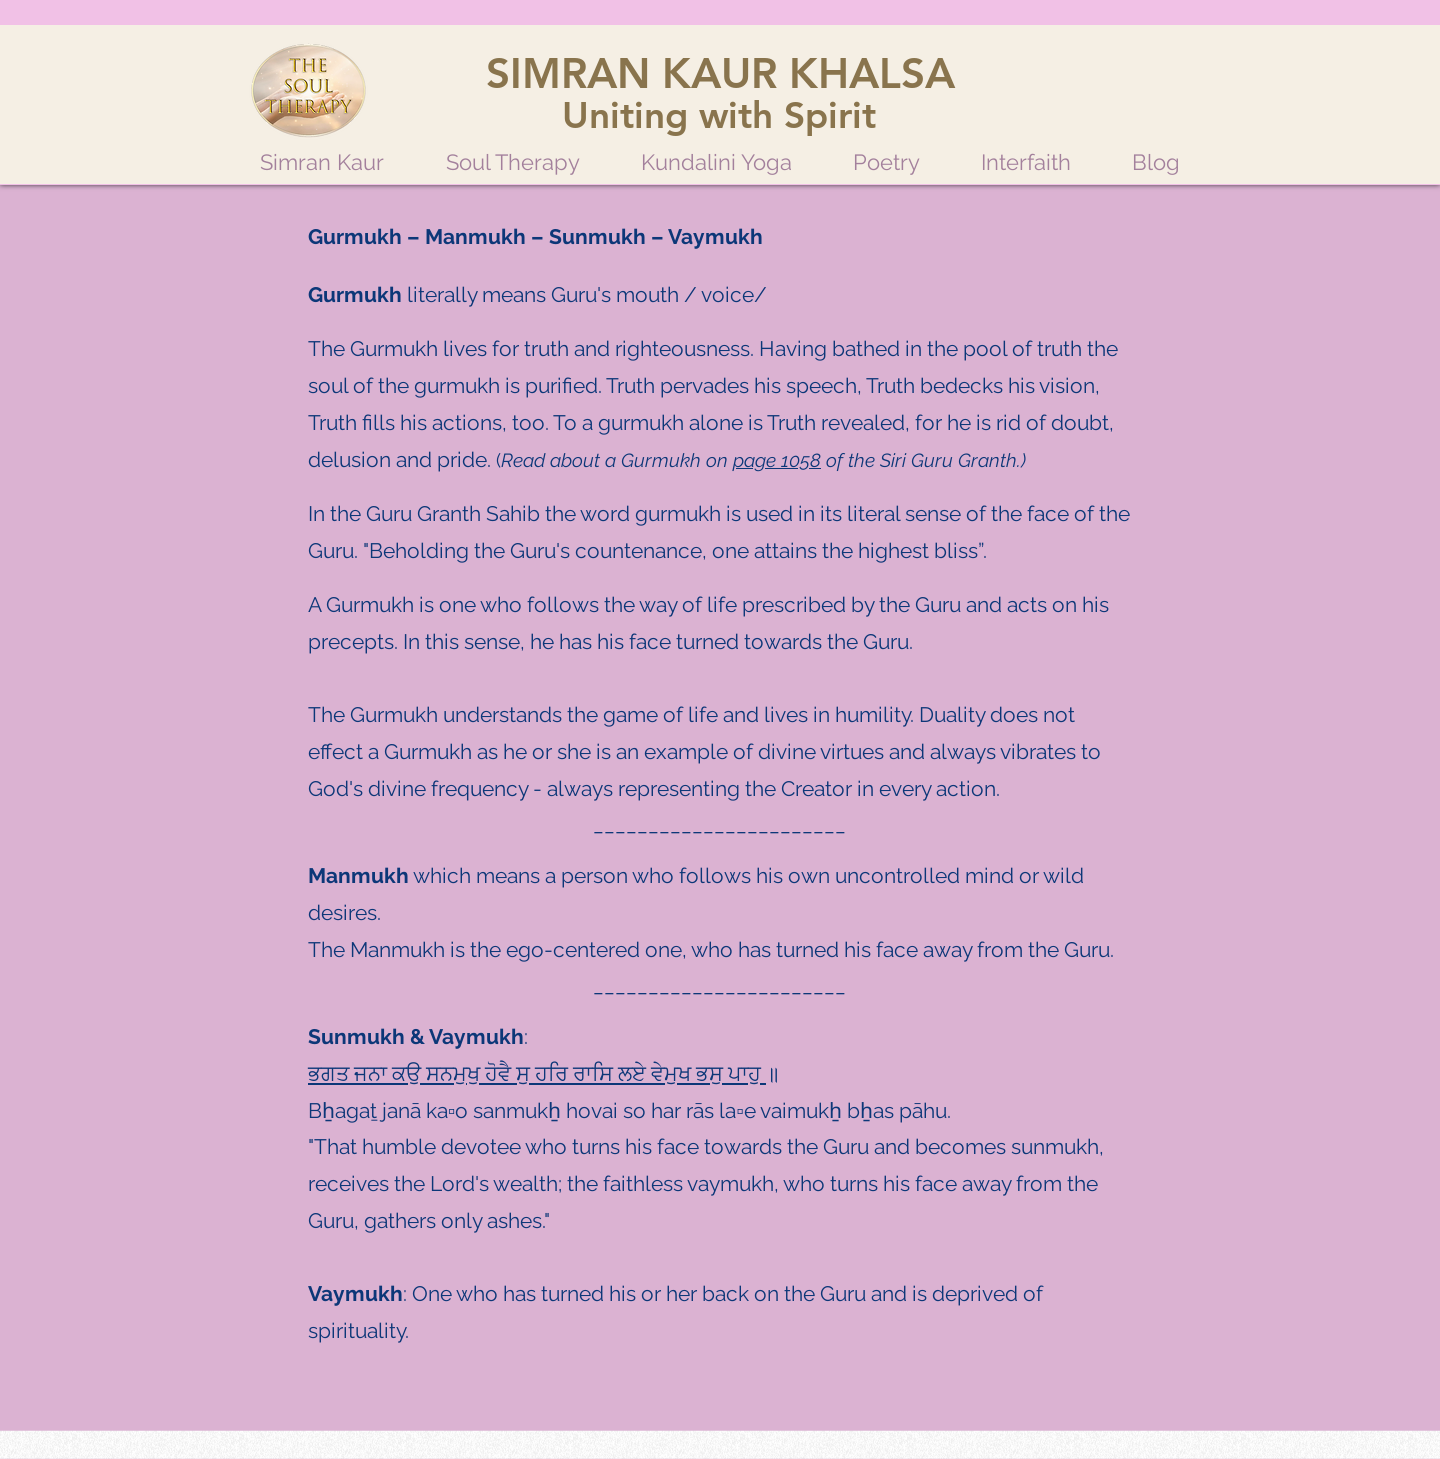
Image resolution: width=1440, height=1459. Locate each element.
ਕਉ (409, 1073)
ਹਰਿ (554, 1073)
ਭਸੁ (712, 1073)
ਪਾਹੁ (747, 1073)
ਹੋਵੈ (500, 1073)
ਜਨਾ (373, 1073)
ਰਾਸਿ (595, 1073)
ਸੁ (525, 1073)
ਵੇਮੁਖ (673, 1073)
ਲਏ (634, 1073)
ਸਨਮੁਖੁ (455, 1073)
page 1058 (777, 460)
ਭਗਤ (331, 1073)
